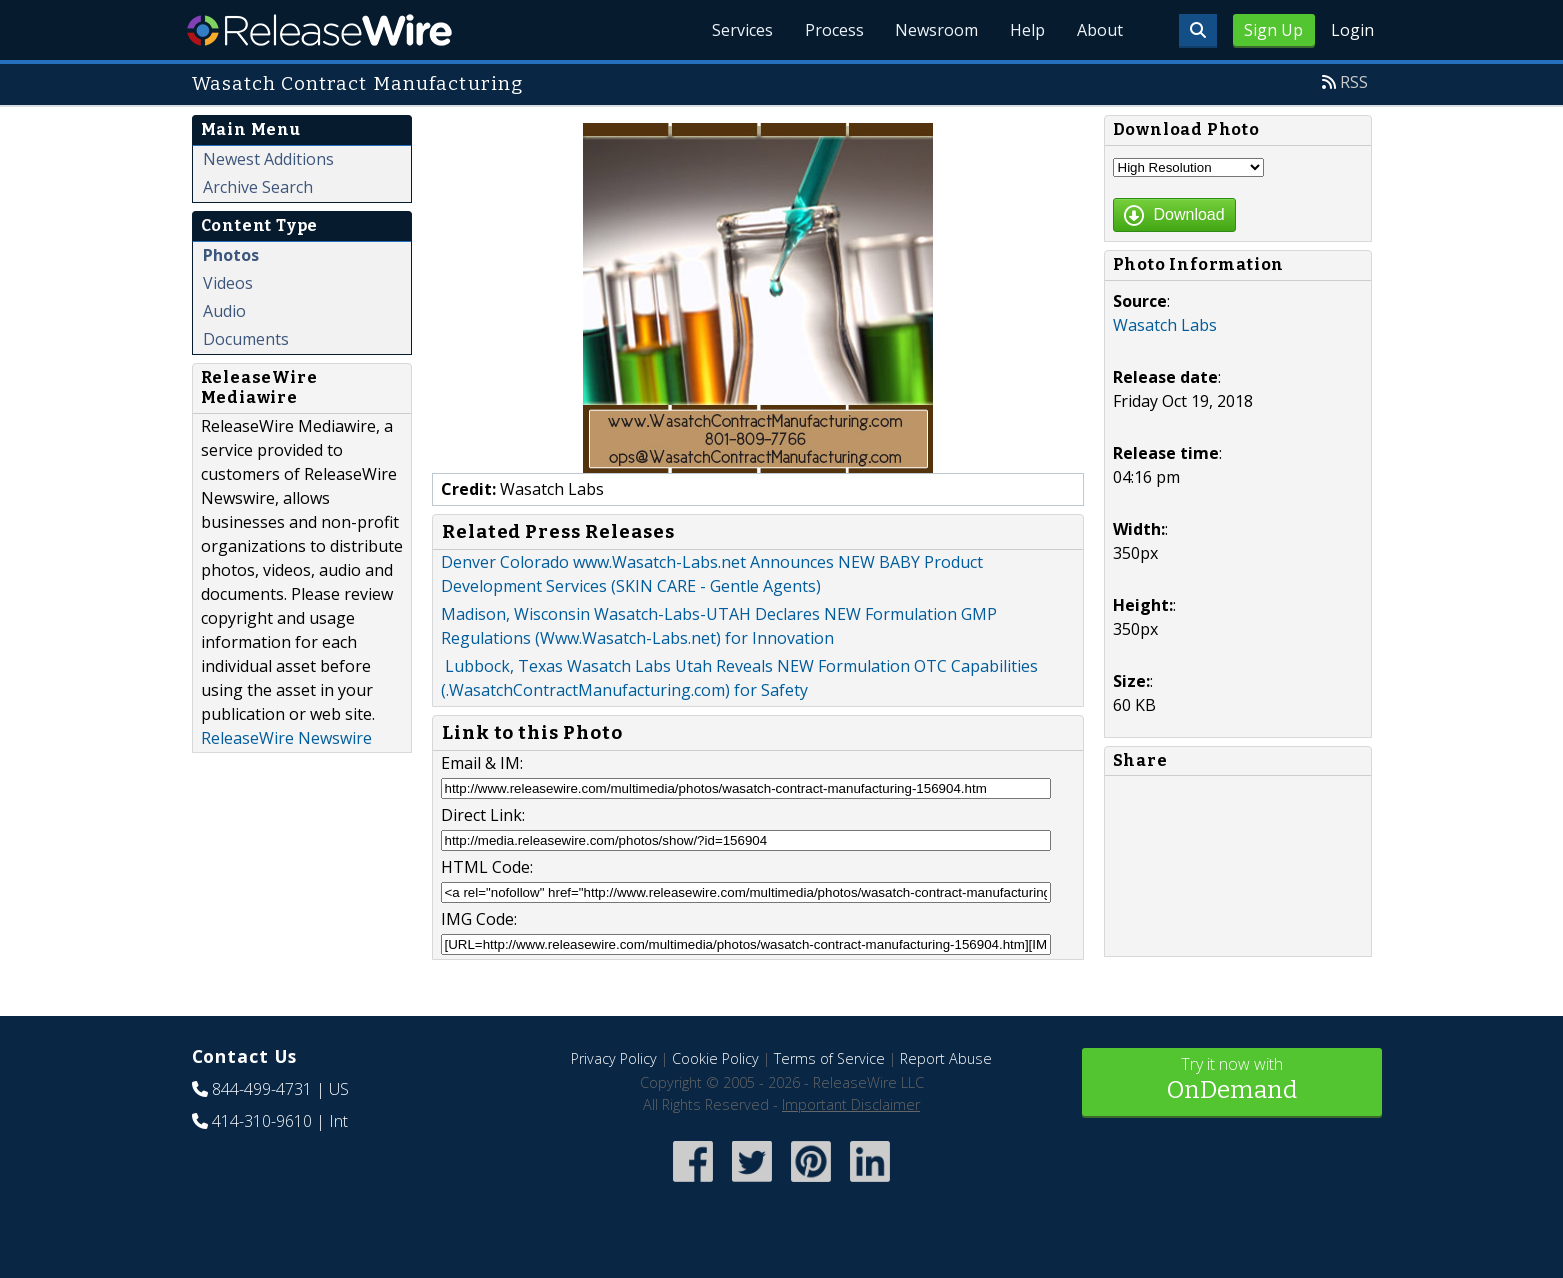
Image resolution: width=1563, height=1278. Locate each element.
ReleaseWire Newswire (286, 738)
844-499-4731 (262, 1089)
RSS (1354, 82)
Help (1027, 30)
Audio (224, 311)
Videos (228, 283)
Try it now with (1232, 1080)
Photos (231, 255)
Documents (246, 339)
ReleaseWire (319, 30)
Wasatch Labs (1165, 325)
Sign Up (1273, 30)
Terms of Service (829, 1058)
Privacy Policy (614, 1058)
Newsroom (936, 30)
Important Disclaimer (851, 1104)
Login (1352, 30)
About (1100, 30)
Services (741, 30)
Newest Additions (268, 159)
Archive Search (258, 187)
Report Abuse (946, 1058)
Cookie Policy (715, 1058)
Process (833, 30)
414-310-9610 (262, 1121)
